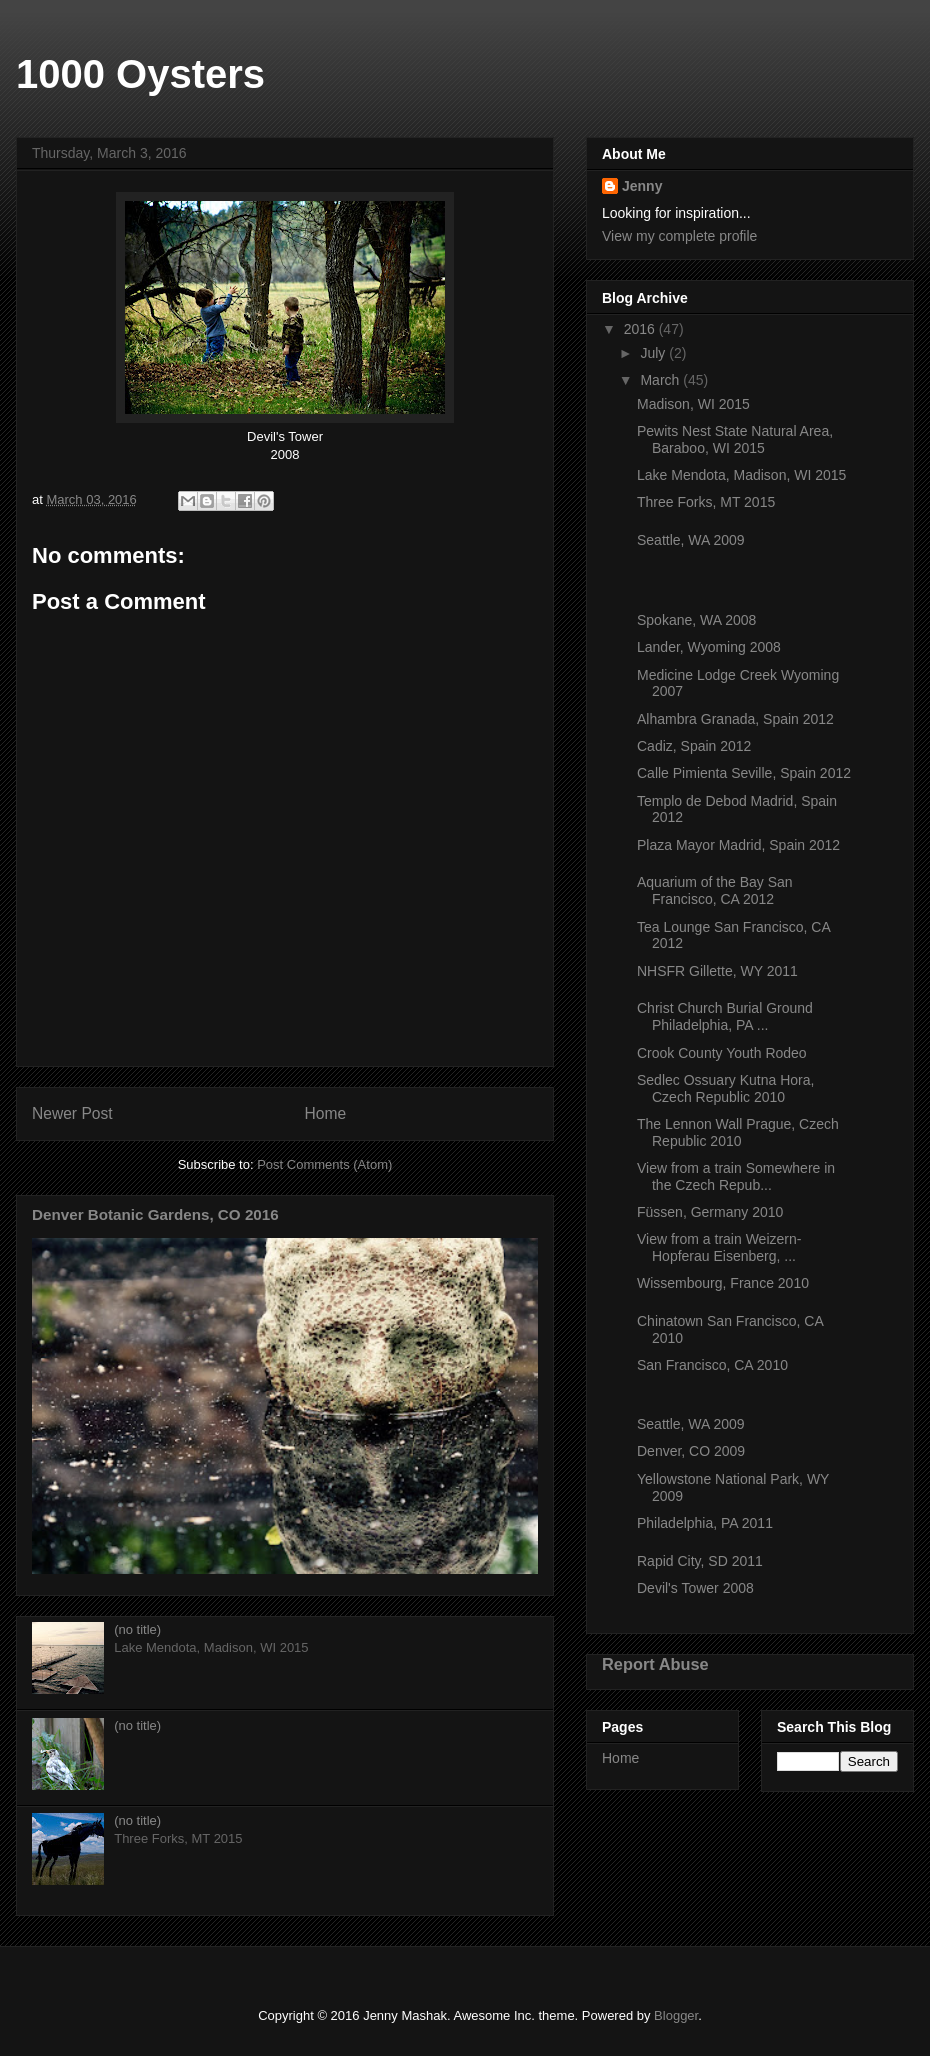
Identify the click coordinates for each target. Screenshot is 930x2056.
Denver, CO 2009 (691, 1451)
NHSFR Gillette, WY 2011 (717, 971)
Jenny (642, 186)
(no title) (137, 1629)
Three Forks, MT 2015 (706, 502)
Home (326, 1113)
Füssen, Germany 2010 (710, 1212)
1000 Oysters (140, 74)
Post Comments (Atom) (324, 1164)
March (661, 380)
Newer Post (72, 1113)
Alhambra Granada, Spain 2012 (735, 719)
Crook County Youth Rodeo (722, 1053)
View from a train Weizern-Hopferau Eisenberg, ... (719, 1247)
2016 (641, 329)
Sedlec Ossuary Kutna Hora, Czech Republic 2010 (725, 1088)
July (654, 353)
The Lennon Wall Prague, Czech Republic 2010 (738, 1132)
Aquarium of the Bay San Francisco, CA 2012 (715, 890)
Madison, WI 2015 (693, 404)
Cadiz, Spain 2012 (694, 746)
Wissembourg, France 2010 (723, 1283)
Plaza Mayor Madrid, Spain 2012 (738, 845)
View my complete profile (679, 236)
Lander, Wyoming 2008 (709, 647)
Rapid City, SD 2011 (700, 1561)
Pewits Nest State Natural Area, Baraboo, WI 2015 (735, 439)
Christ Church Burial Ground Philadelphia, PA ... (725, 1016)
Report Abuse (655, 1664)
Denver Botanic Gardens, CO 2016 (155, 1214)
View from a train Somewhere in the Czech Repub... (736, 1176)
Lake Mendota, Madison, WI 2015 (741, 475)
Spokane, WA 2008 (696, 620)
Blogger (676, 2015)
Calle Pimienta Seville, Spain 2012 (744, 773)
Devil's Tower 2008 (695, 1588)
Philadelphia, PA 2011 (705, 1523)
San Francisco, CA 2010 (712, 1365)
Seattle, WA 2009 (691, 540)
